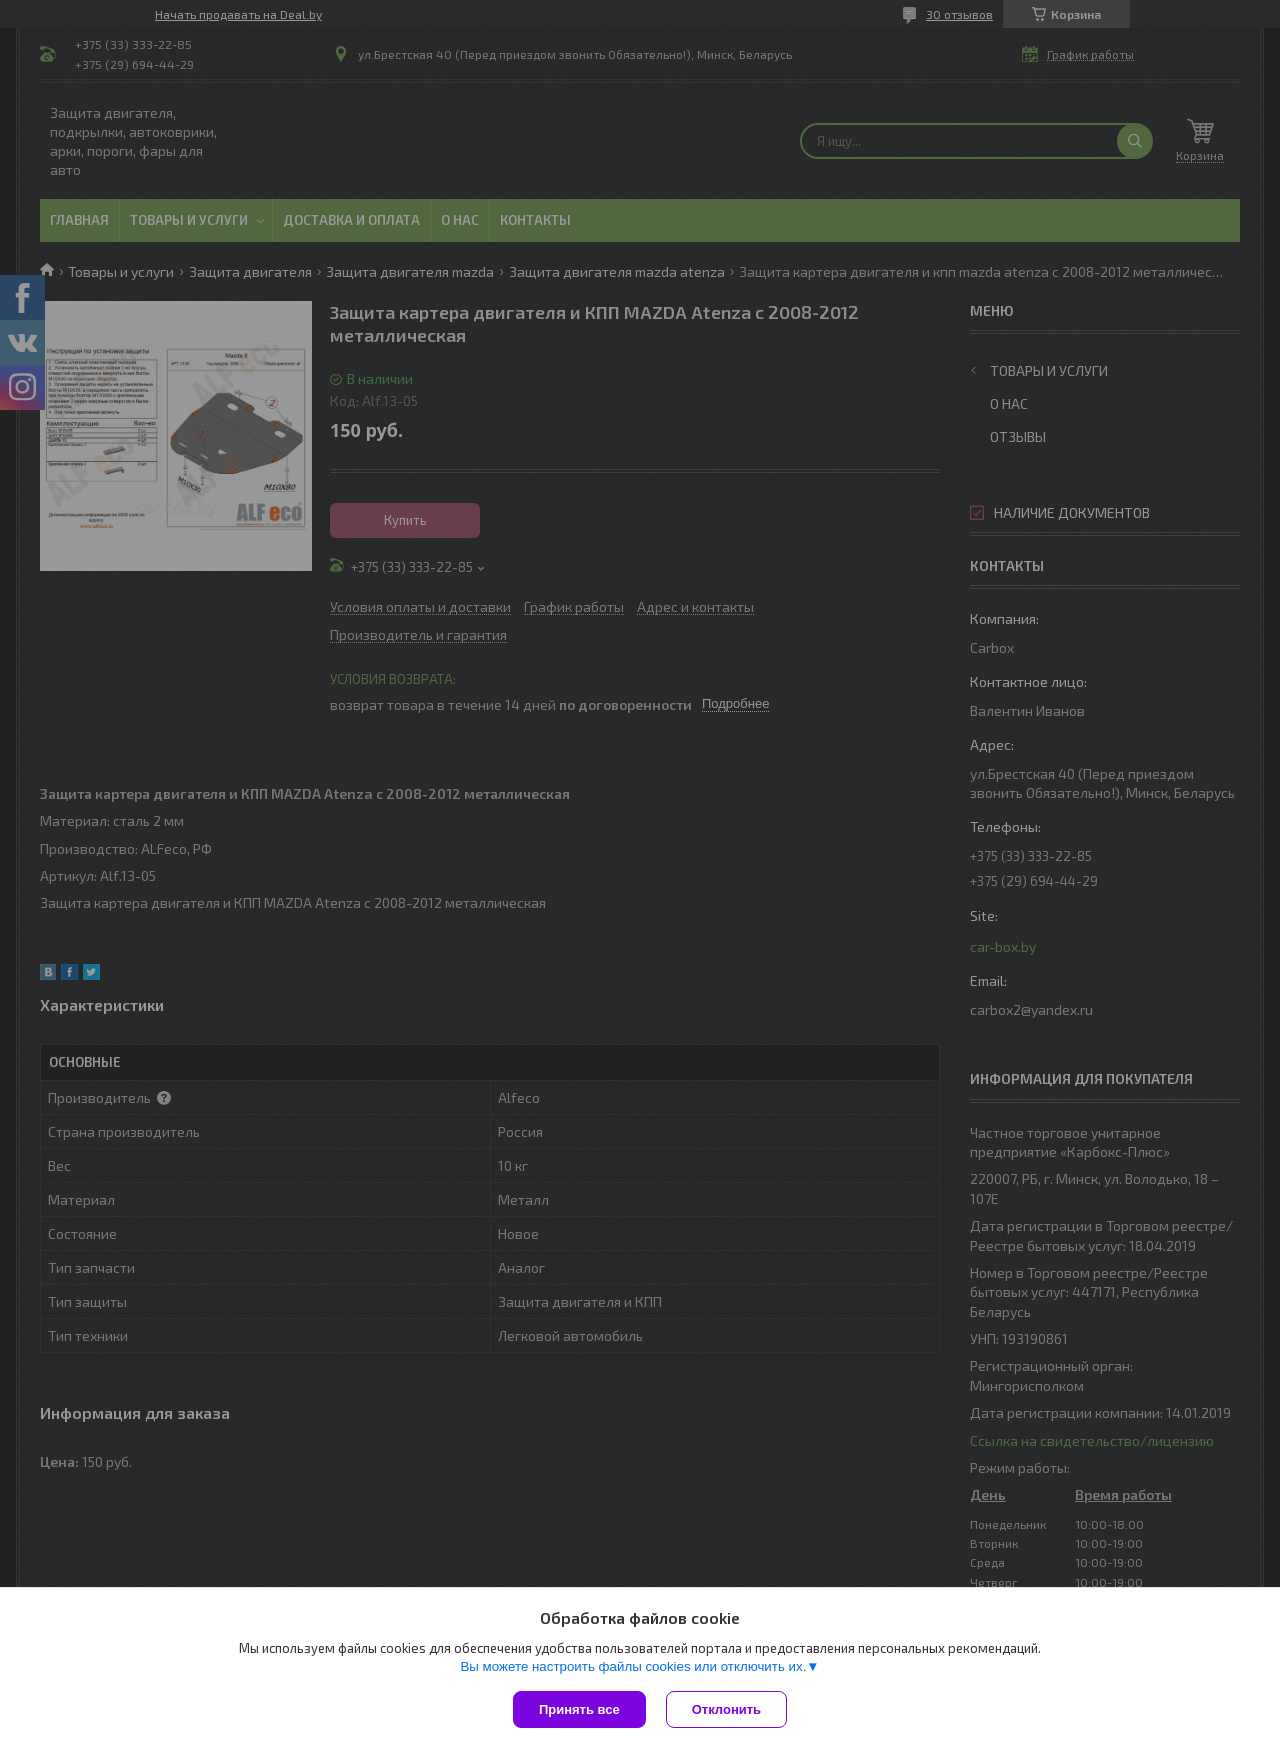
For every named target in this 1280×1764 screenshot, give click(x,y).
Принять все (579, 1709)
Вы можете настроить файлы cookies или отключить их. (633, 1666)
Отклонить (726, 1709)
